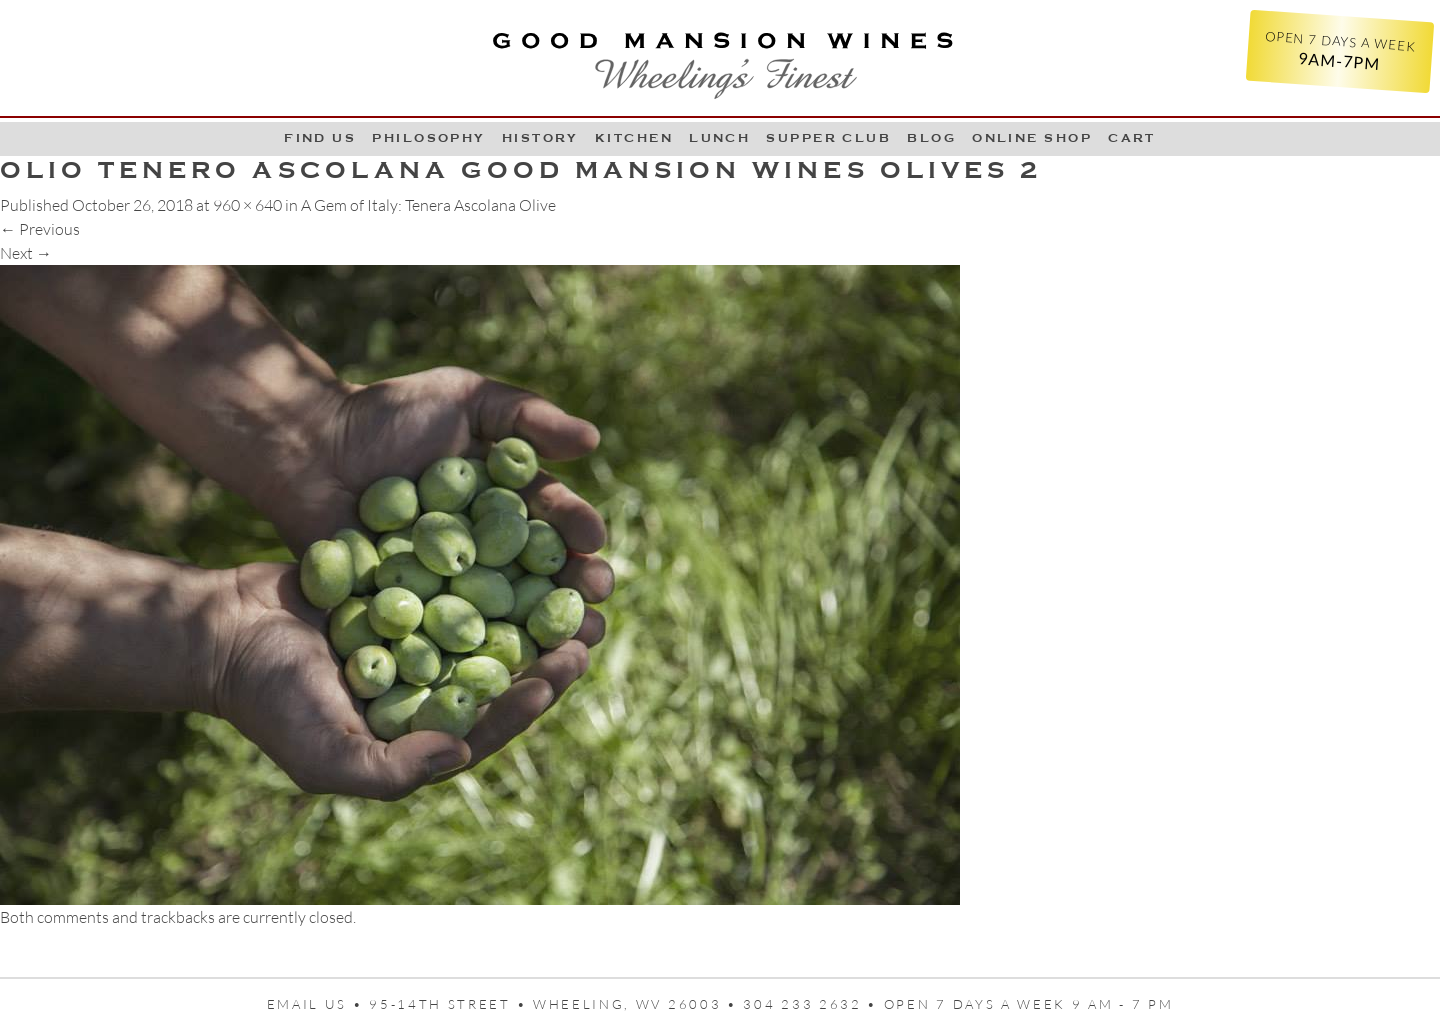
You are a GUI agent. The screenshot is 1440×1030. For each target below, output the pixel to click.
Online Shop (1032, 138)
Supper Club (828, 138)
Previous (40, 229)
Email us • (318, 1004)
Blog (931, 138)
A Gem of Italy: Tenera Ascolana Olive (428, 205)
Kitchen (634, 138)
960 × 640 (247, 205)
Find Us (320, 138)
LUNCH (719, 138)
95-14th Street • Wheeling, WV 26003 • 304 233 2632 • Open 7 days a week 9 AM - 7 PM (771, 1004)
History (540, 138)
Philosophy (429, 138)
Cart (1132, 138)
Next (26, 253)
